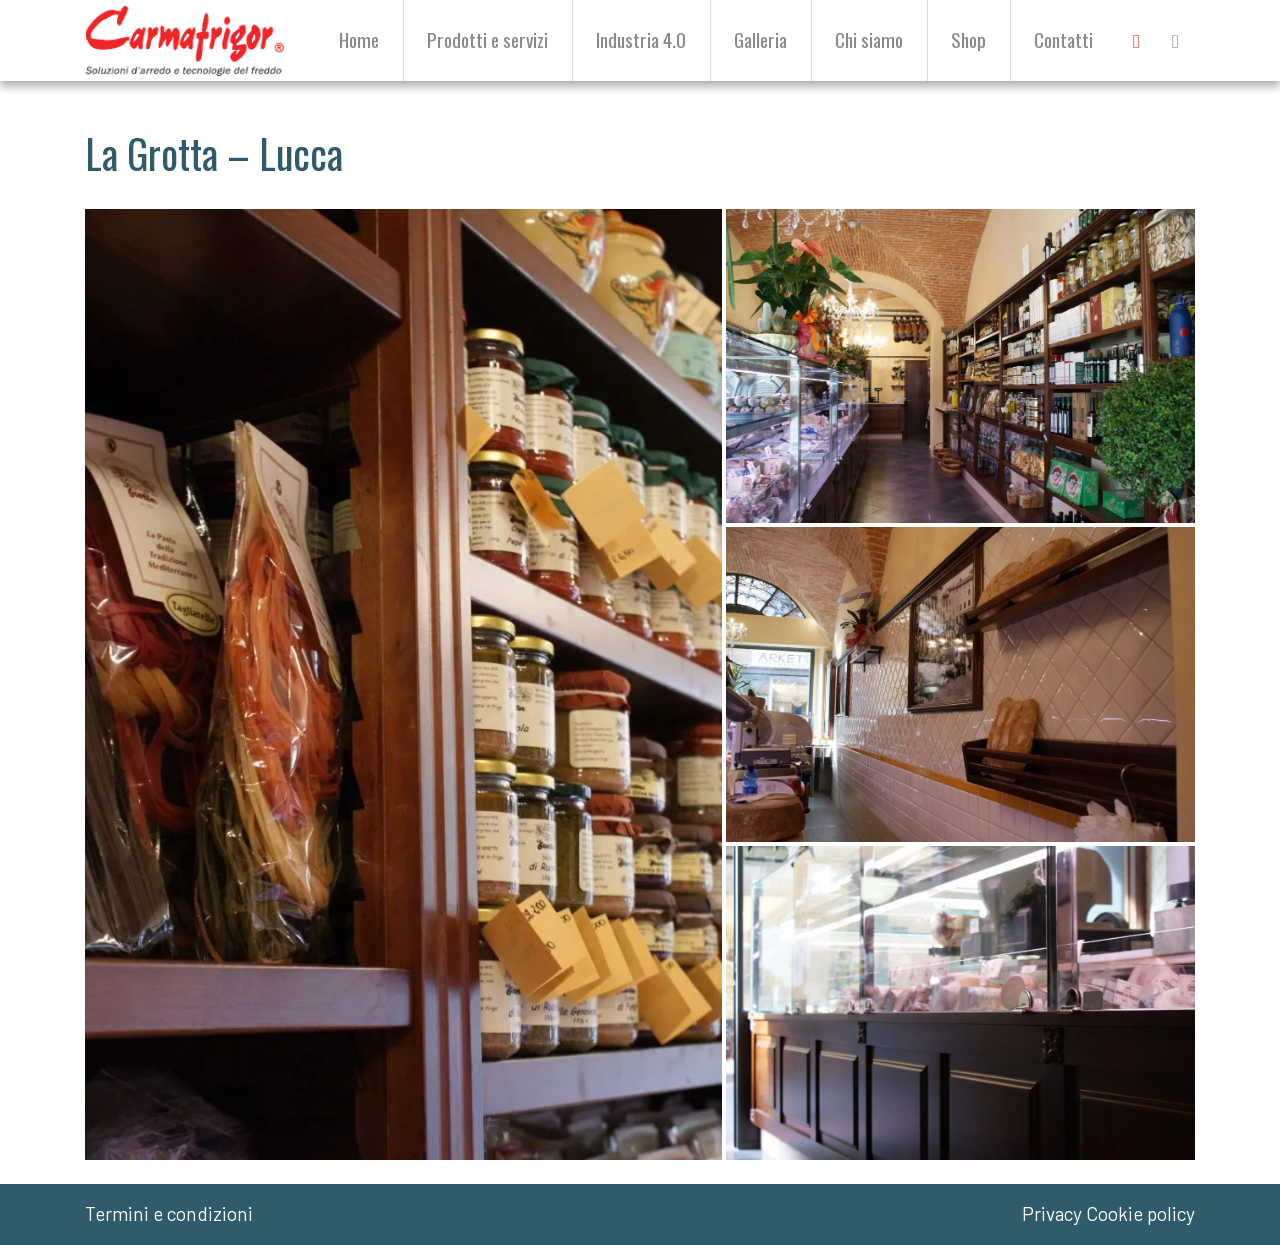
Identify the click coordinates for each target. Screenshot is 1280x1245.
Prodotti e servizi (487, 39)
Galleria (760, 39)
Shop (968, 39)
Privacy (1052, 1213)
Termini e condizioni (169, 1213)
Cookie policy (1140, 1213)
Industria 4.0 (641, 39)
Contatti (1063, 39)
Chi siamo (869, 39)
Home (359, 39)
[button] (403, 685)
